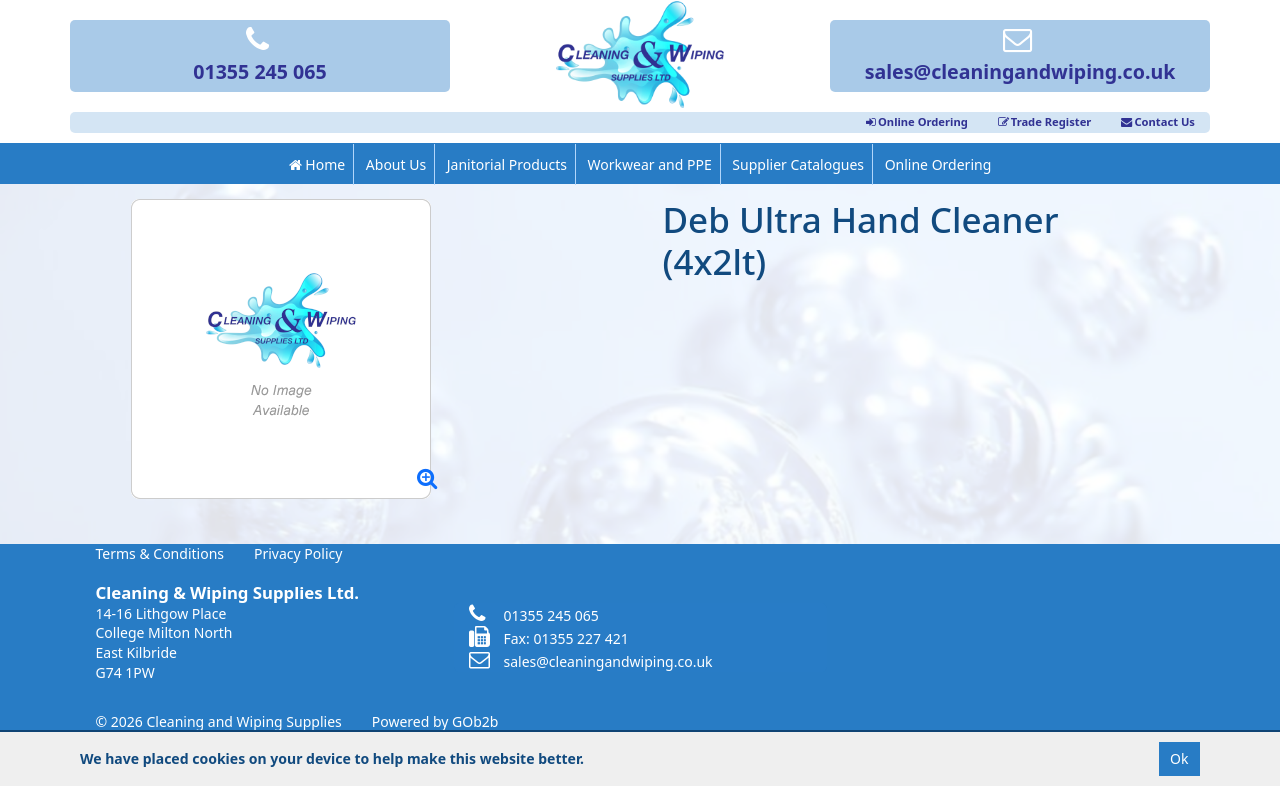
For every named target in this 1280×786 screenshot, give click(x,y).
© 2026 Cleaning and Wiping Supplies (219, 721)
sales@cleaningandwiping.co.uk (1020, 57)
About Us (396, 164)
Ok (1179, 758)
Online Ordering (917, 121)
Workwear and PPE (650, 164)
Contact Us (1158, 121)
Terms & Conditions (160, 553)
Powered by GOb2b (435, 721)
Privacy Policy (298, 553)
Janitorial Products (507, 164)
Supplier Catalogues (798, 164)
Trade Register (1045, 121)
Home (317, 164)
